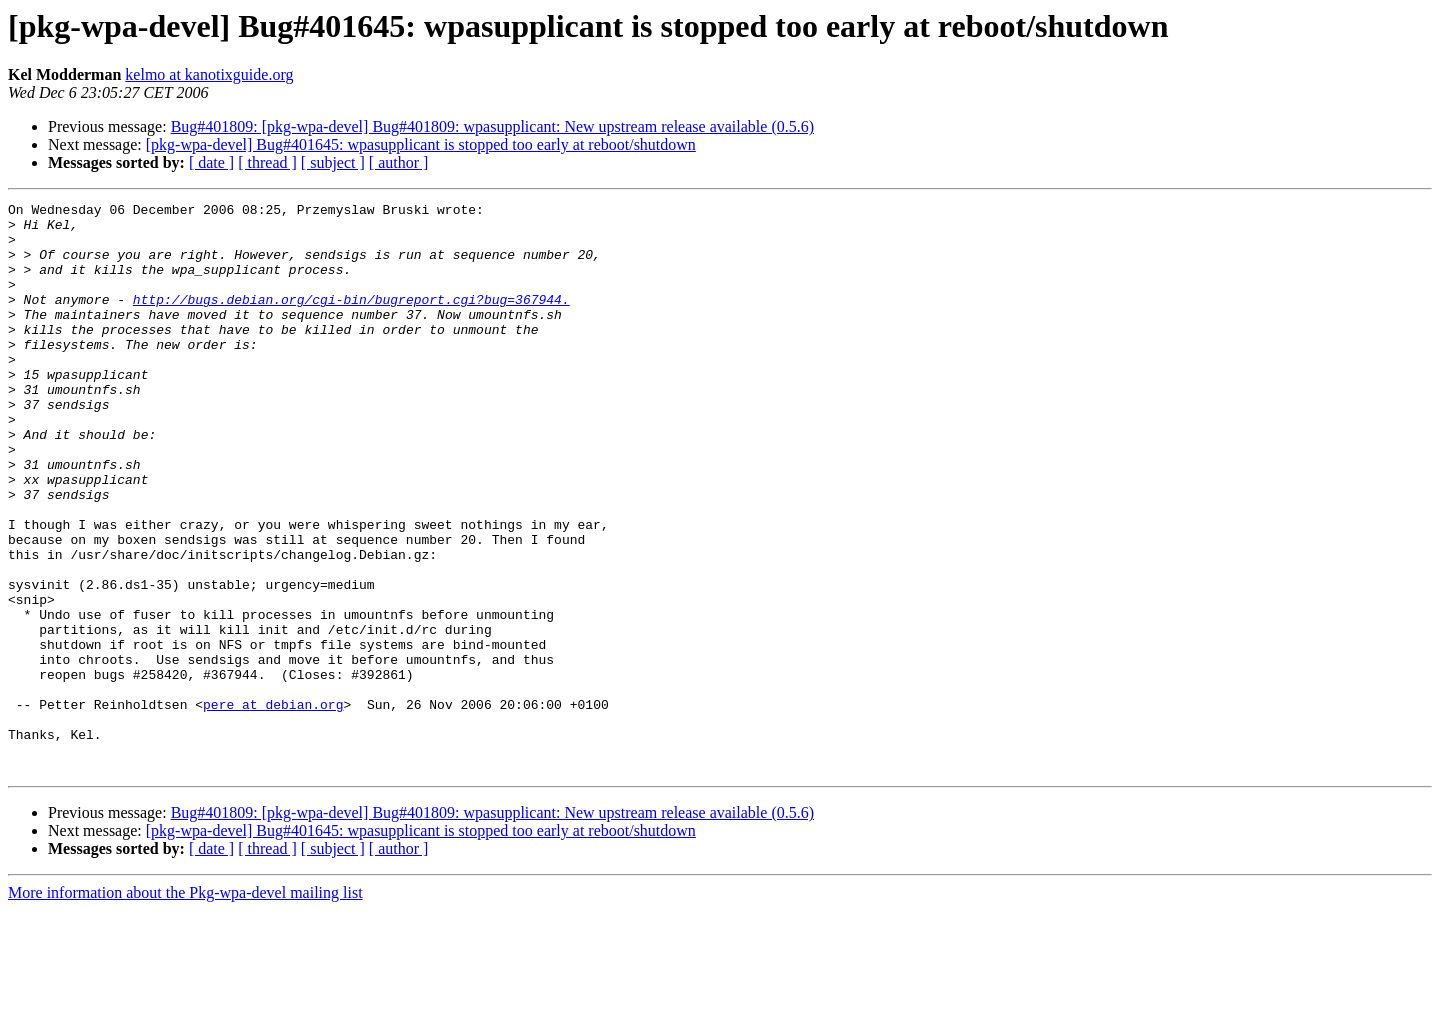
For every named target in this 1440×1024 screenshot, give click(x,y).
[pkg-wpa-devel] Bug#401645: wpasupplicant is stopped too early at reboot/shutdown (421, 144)
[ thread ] (267, 162)
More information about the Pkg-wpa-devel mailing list (185, 1006)
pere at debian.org (273, 806)
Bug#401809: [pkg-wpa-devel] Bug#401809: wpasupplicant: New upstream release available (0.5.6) (492, 126)
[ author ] (399, 162)
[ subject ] (333, 162)
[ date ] (211, 162)
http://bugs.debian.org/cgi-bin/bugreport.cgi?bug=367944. (351, 320)
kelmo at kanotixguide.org (209, 74)
